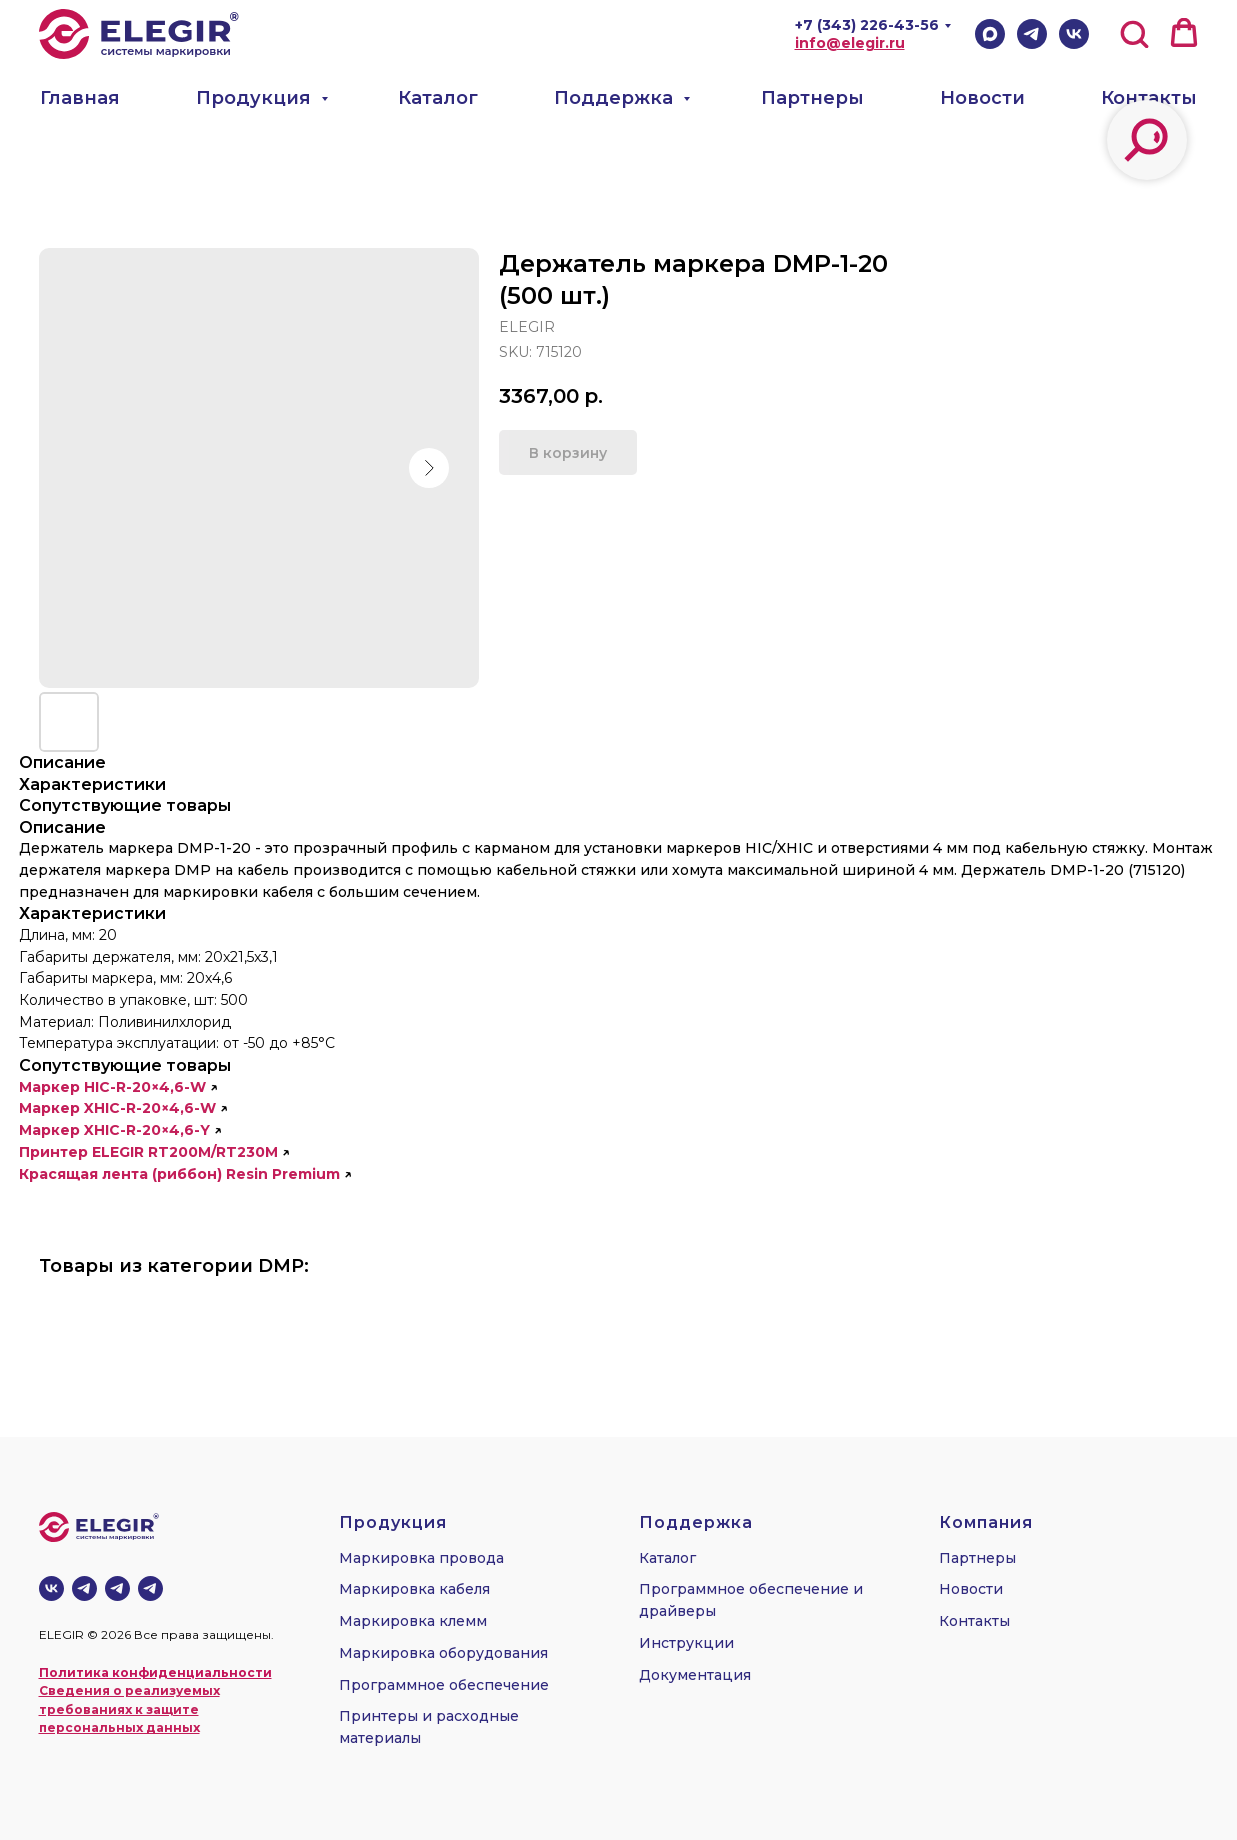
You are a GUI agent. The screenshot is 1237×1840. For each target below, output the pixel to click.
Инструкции (686, 1643)
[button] (1134, 33)
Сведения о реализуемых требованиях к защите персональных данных (129, 1709)
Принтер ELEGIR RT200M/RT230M (148, 1152)
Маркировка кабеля (414, 1589)
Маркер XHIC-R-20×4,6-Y (114, 1130)
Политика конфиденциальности (155, 1672)
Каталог (438, 98)
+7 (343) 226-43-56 (867, 25)
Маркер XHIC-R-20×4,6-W (117, 1108)
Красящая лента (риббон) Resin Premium (179, 1174)
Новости (982, 98)
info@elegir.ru (850, 43)
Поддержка (616, 98)
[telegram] (117, 1588)
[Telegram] (1032, 34)
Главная (80, 98)
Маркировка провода (421, 1558)
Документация (695, 1675)
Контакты (1149, 98)
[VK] (1074, 34)
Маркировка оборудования (443, 1653)
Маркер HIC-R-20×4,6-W (112, 1087)
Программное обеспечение (444, 1685)
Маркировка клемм (413, 1621)
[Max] (990, 34)
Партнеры (812, 98)
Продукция (256, 98)
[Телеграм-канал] (84, 1588)
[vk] (51, 1588)
